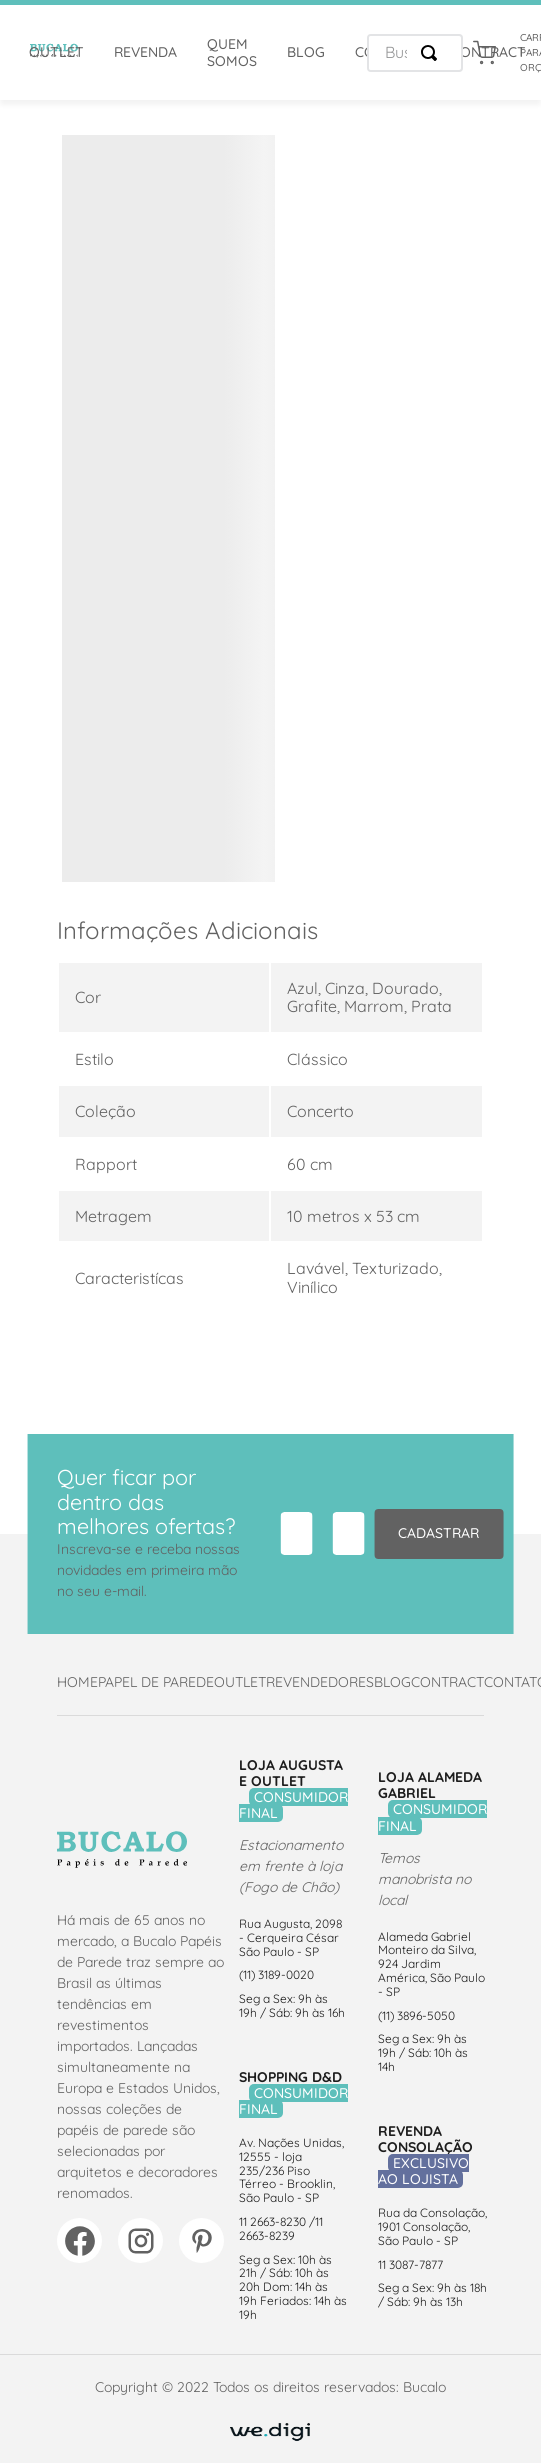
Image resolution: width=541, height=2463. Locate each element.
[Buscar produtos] (433, 53)
